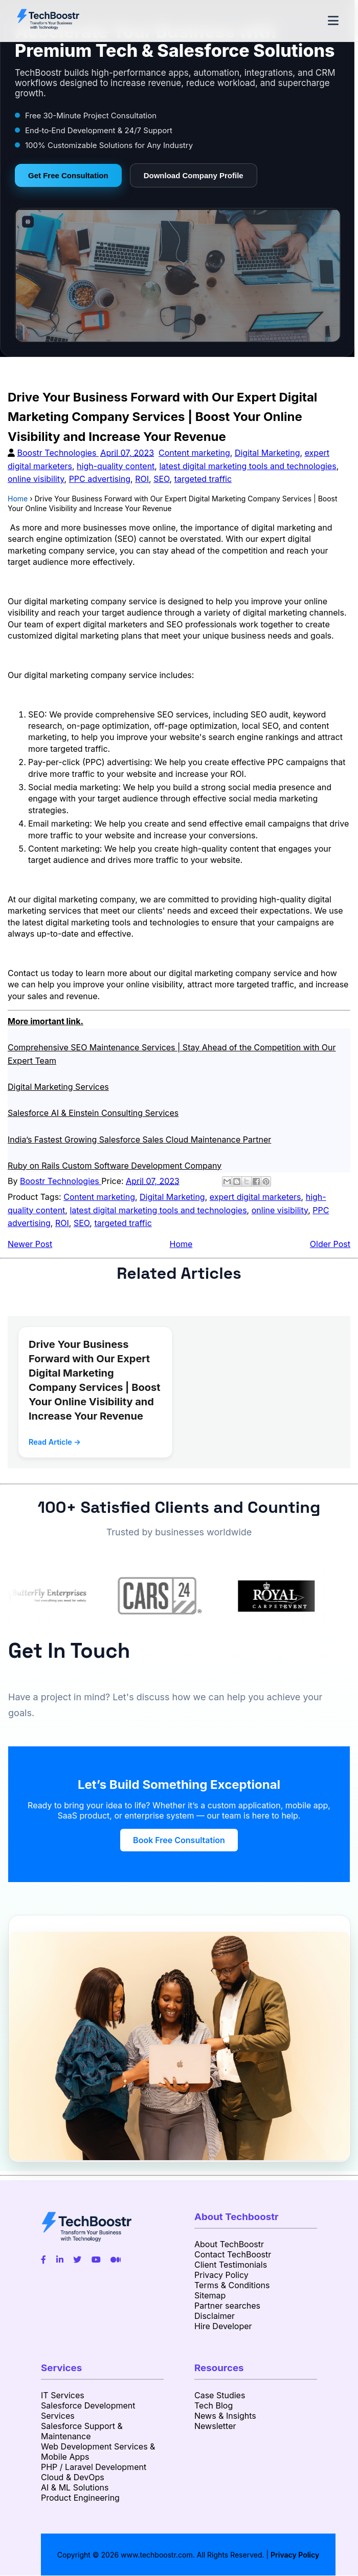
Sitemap (210, 2295)
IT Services (62, 2395)
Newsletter (215, 2426)
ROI (142, 479)
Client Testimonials (230, 2265)
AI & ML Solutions (74, 2487)
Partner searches (227, 2305)
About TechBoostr (229, 2244)
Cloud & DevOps (72, 2477)
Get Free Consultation (68, 175)
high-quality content (115, 466)
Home (181, 1244)
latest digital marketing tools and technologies (247, 466)
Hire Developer (223, 2326)
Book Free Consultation (179, 1840)
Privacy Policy (221, 2275)
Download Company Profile (193, 175)
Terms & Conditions (232, 2285)
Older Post (330, 1244)
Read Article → (55, 1442)
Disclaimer (214, 2316)
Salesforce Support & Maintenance (82, 2431)
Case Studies (219, 2395)
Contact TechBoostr (232, 2254)
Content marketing (194, 453)
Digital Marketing (267, 453)
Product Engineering (80, 2498)
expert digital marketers (255, 1197)
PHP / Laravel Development (93, 2467)
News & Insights (225, 2416)
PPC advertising (99, 479)
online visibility (36, 479)
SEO (161, 479)
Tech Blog (213, 2405)
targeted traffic (203, 479)
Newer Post (30, 1244)
